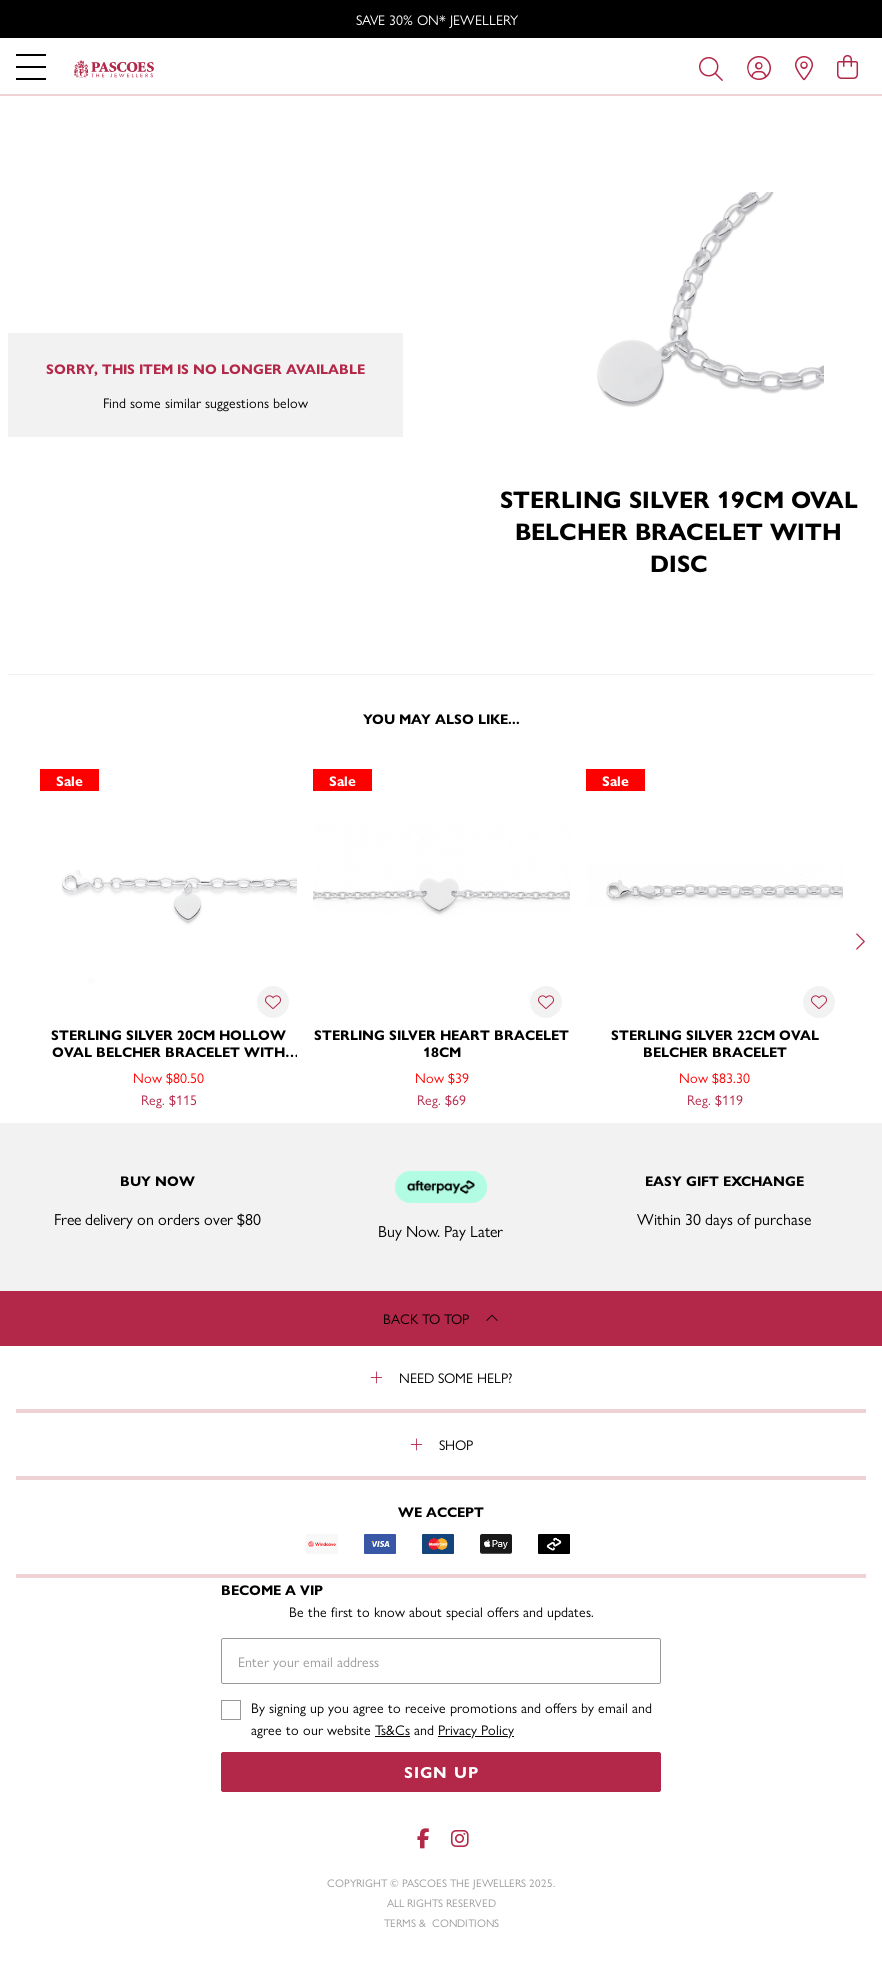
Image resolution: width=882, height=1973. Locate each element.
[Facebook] (423, 1838)
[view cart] (847, 66)
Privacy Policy (476, 1729)
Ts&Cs (392, 1729)
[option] (441, 19)
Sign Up (441, 1771)
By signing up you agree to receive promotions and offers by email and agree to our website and (451, 1718)
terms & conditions (441, 1922)
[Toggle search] (715, 67)
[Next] (858, 942)
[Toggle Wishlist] (273, 1002)
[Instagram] (459, 1838)
